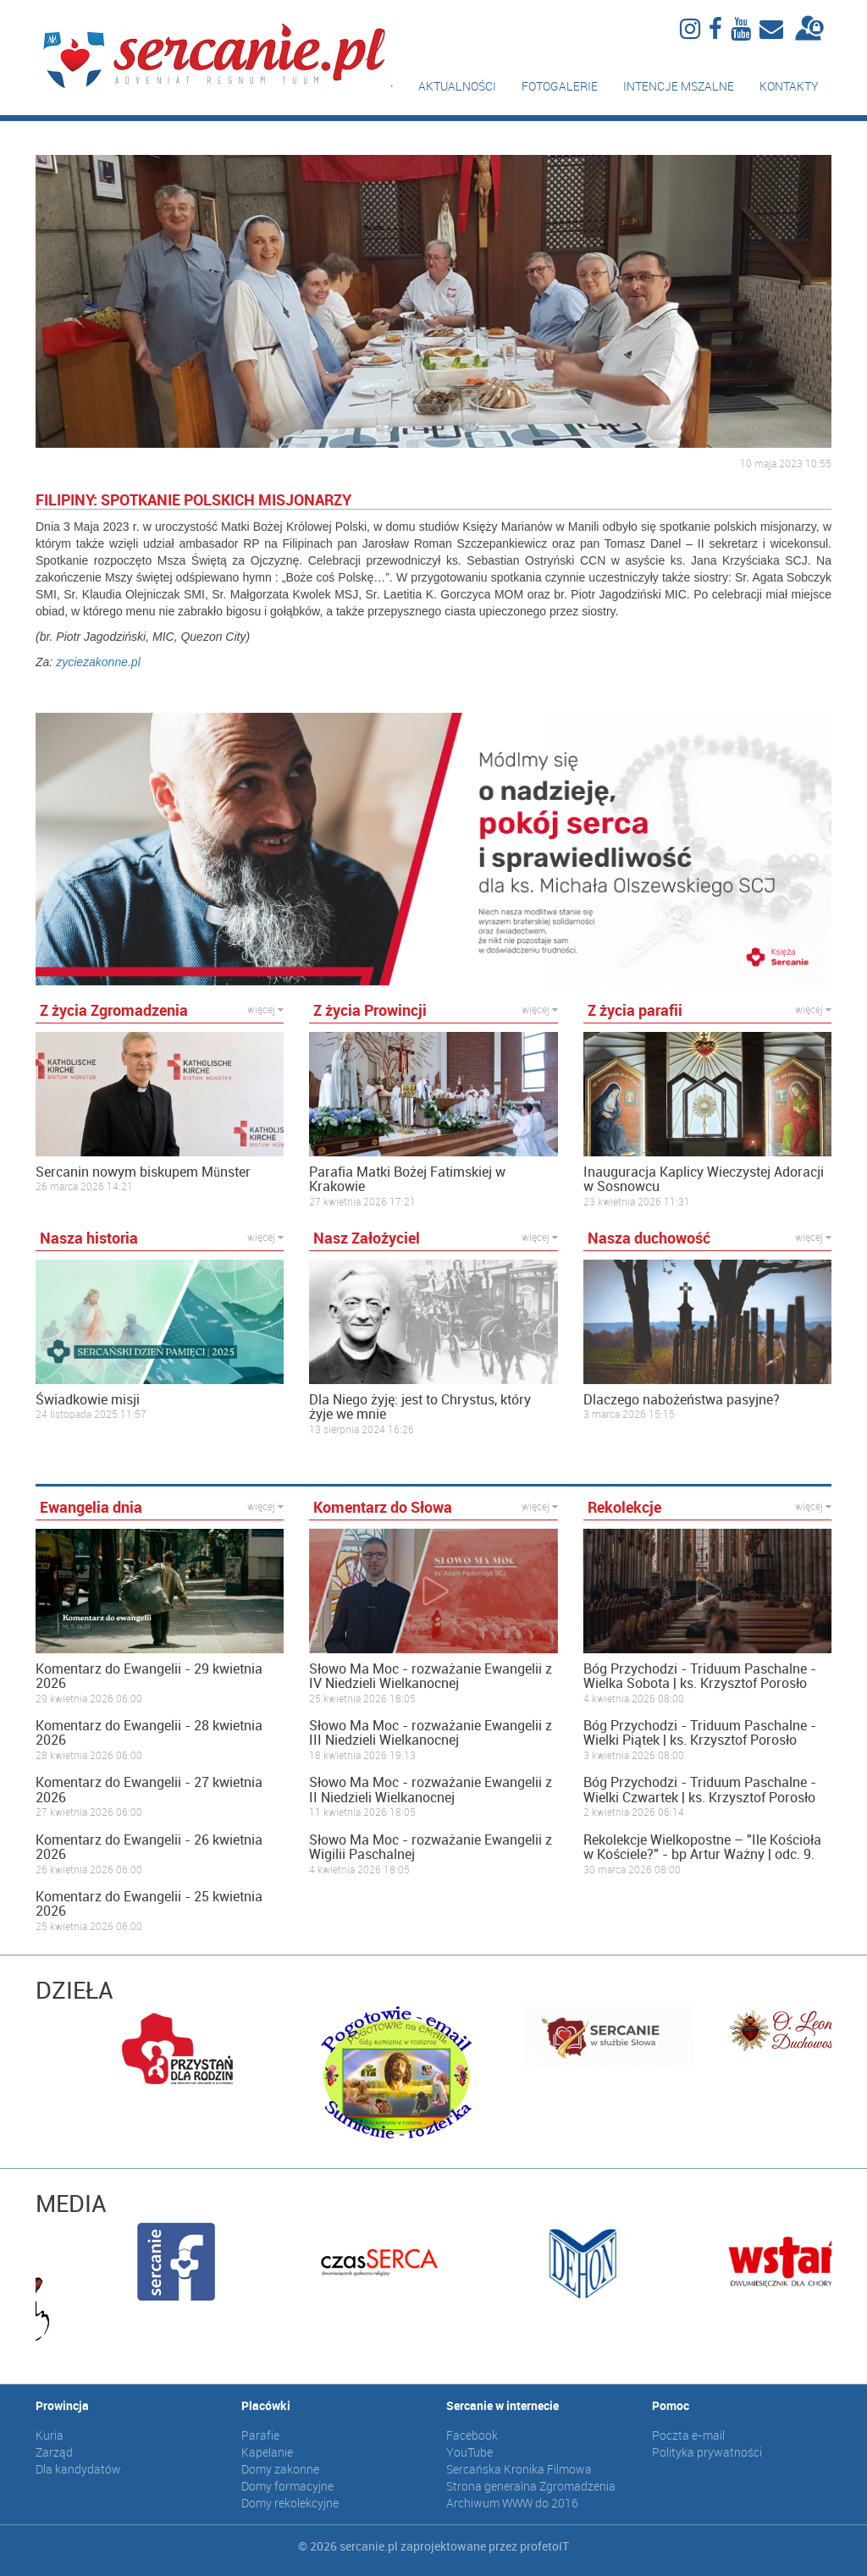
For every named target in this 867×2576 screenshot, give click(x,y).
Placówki (265, 2405)
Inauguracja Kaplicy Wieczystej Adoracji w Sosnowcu (703, 1179)
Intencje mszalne (678, 86)
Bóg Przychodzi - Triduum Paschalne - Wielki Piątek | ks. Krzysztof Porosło (699, 1733)
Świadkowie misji (88, 1400)
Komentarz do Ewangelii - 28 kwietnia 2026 (149, 1733)
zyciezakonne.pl (98, 662)
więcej (265, 1009)
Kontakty (789, 86)
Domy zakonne (280, 2469)
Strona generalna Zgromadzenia (531, 2486)
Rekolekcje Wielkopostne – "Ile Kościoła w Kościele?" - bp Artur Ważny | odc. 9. (702, 1847)
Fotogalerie (560, 86)
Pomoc (670, 2405)
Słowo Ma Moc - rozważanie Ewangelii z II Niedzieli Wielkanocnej (430, 1790)
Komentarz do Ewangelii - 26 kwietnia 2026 (149, 1847)
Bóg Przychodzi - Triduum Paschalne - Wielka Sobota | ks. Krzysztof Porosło (699, 1676)
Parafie (260, 2435)
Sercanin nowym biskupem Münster (143, 1172)
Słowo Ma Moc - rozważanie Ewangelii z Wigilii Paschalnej (430, 1847)
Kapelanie (267, 2452)
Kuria (50, 2435)
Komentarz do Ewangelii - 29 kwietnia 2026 (149, 1676)
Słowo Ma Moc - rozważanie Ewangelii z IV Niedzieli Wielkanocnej (430, 1676)
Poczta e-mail (688, 2435)
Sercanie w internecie (502, 2405)
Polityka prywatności (707, 2452)
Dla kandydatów (78, 2469)
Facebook (472, 2435)
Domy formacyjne (287, 2486)
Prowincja (62, 2405)
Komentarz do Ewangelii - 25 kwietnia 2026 (149, 1904)
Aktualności (457, 86)
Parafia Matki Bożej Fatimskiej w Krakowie (407, 1179)
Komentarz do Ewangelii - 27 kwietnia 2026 (149, 1790)
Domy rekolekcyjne (290, 2503)
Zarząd (54, 2452)
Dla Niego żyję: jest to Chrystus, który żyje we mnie (420, 1407)
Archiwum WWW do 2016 (512, 2503)
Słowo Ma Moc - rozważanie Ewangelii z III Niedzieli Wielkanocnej (430, 1733)
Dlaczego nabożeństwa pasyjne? (681, 1400)
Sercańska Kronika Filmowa (519, 2469)
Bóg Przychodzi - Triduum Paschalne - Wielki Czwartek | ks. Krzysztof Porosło (699, 1790)
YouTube (469, 2452)
